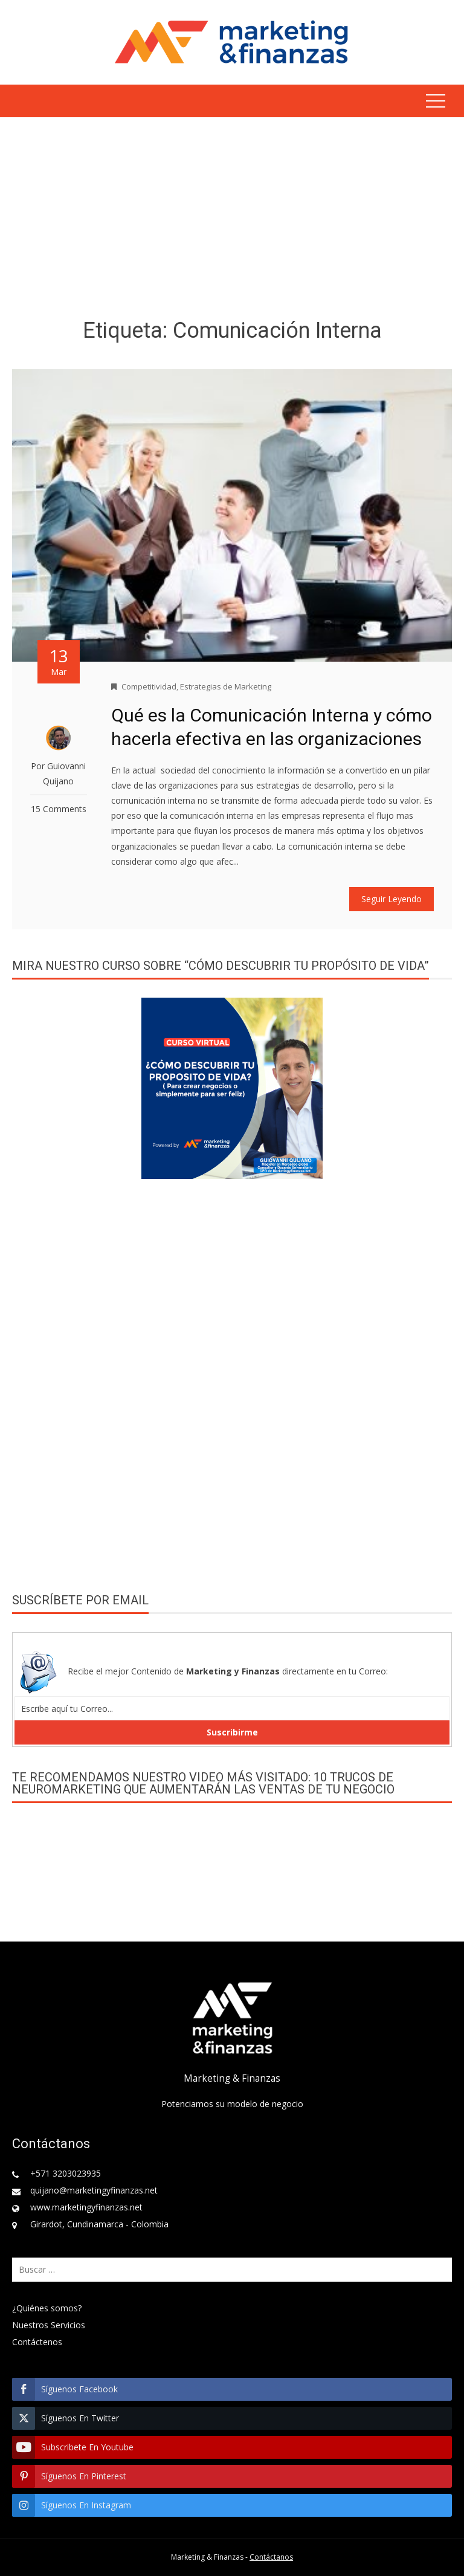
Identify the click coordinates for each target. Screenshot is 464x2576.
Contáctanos (271, 2557)
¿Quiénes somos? (47, 2308)
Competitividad (148, 686)
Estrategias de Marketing (225, 686)
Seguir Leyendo (391, 899)
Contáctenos (37, 2342)
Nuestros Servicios (48, 2325)
